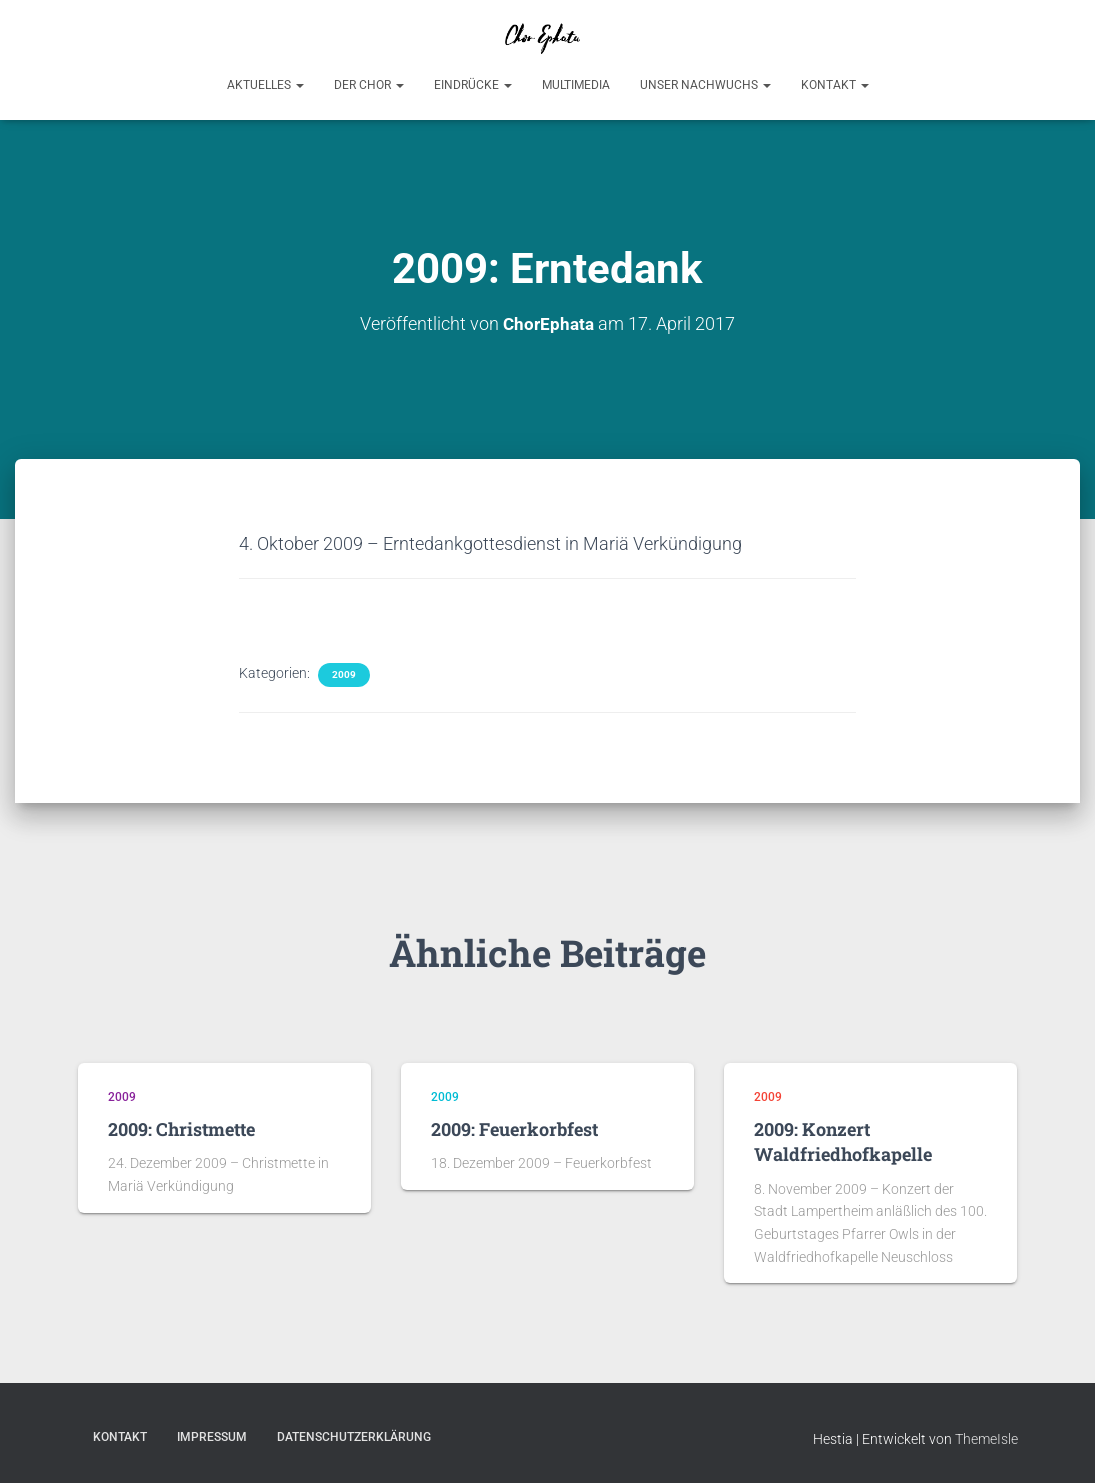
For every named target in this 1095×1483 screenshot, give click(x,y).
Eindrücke (473, 85)
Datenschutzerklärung (354, 1436)
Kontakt (835, 85)
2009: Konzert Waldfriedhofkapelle (843, 1140)
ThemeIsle (986, 1438)
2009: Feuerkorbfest (514, 1128)
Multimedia (576, 85)
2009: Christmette (181, 1128)
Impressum (212, 1436)
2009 (344, 673)
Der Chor (369, 85)
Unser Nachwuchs (705, 85)
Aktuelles (265, 85)
